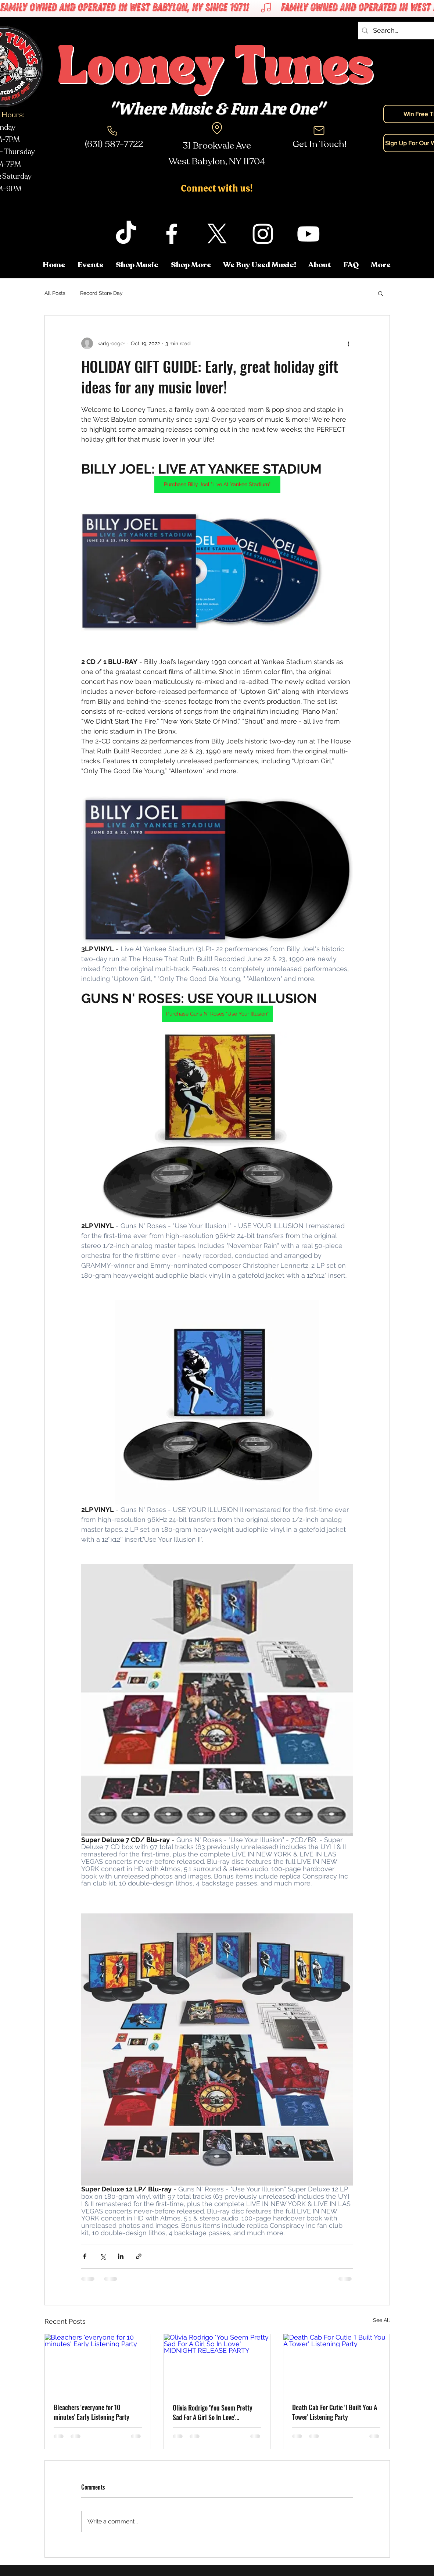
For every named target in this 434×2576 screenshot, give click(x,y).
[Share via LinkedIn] (120, 2256)
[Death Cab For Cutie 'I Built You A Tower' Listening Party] (336, 2364)
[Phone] (112, 130)
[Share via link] (138, 2256)
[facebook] (171, 233)
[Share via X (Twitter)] (102, 2256)
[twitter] (217, 233)
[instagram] (262, 233)
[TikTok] (126, 233)
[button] (381, 264)
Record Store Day (101, 293)
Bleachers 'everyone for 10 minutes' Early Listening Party (91, 2412)
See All (381, 2320)
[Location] (217, 128)
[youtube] (308, 233)
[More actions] (348, 343)
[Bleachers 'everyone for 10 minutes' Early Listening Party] (98, 2364)
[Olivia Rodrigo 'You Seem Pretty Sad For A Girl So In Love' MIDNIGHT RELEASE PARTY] (217, 2364)
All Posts (54, 293)
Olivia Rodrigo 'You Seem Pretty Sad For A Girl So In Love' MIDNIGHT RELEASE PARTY (212, 2412)
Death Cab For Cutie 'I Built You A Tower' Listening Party (334, 2412)
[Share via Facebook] (84, 2256)
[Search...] (401, 30)
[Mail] (319, 130)
